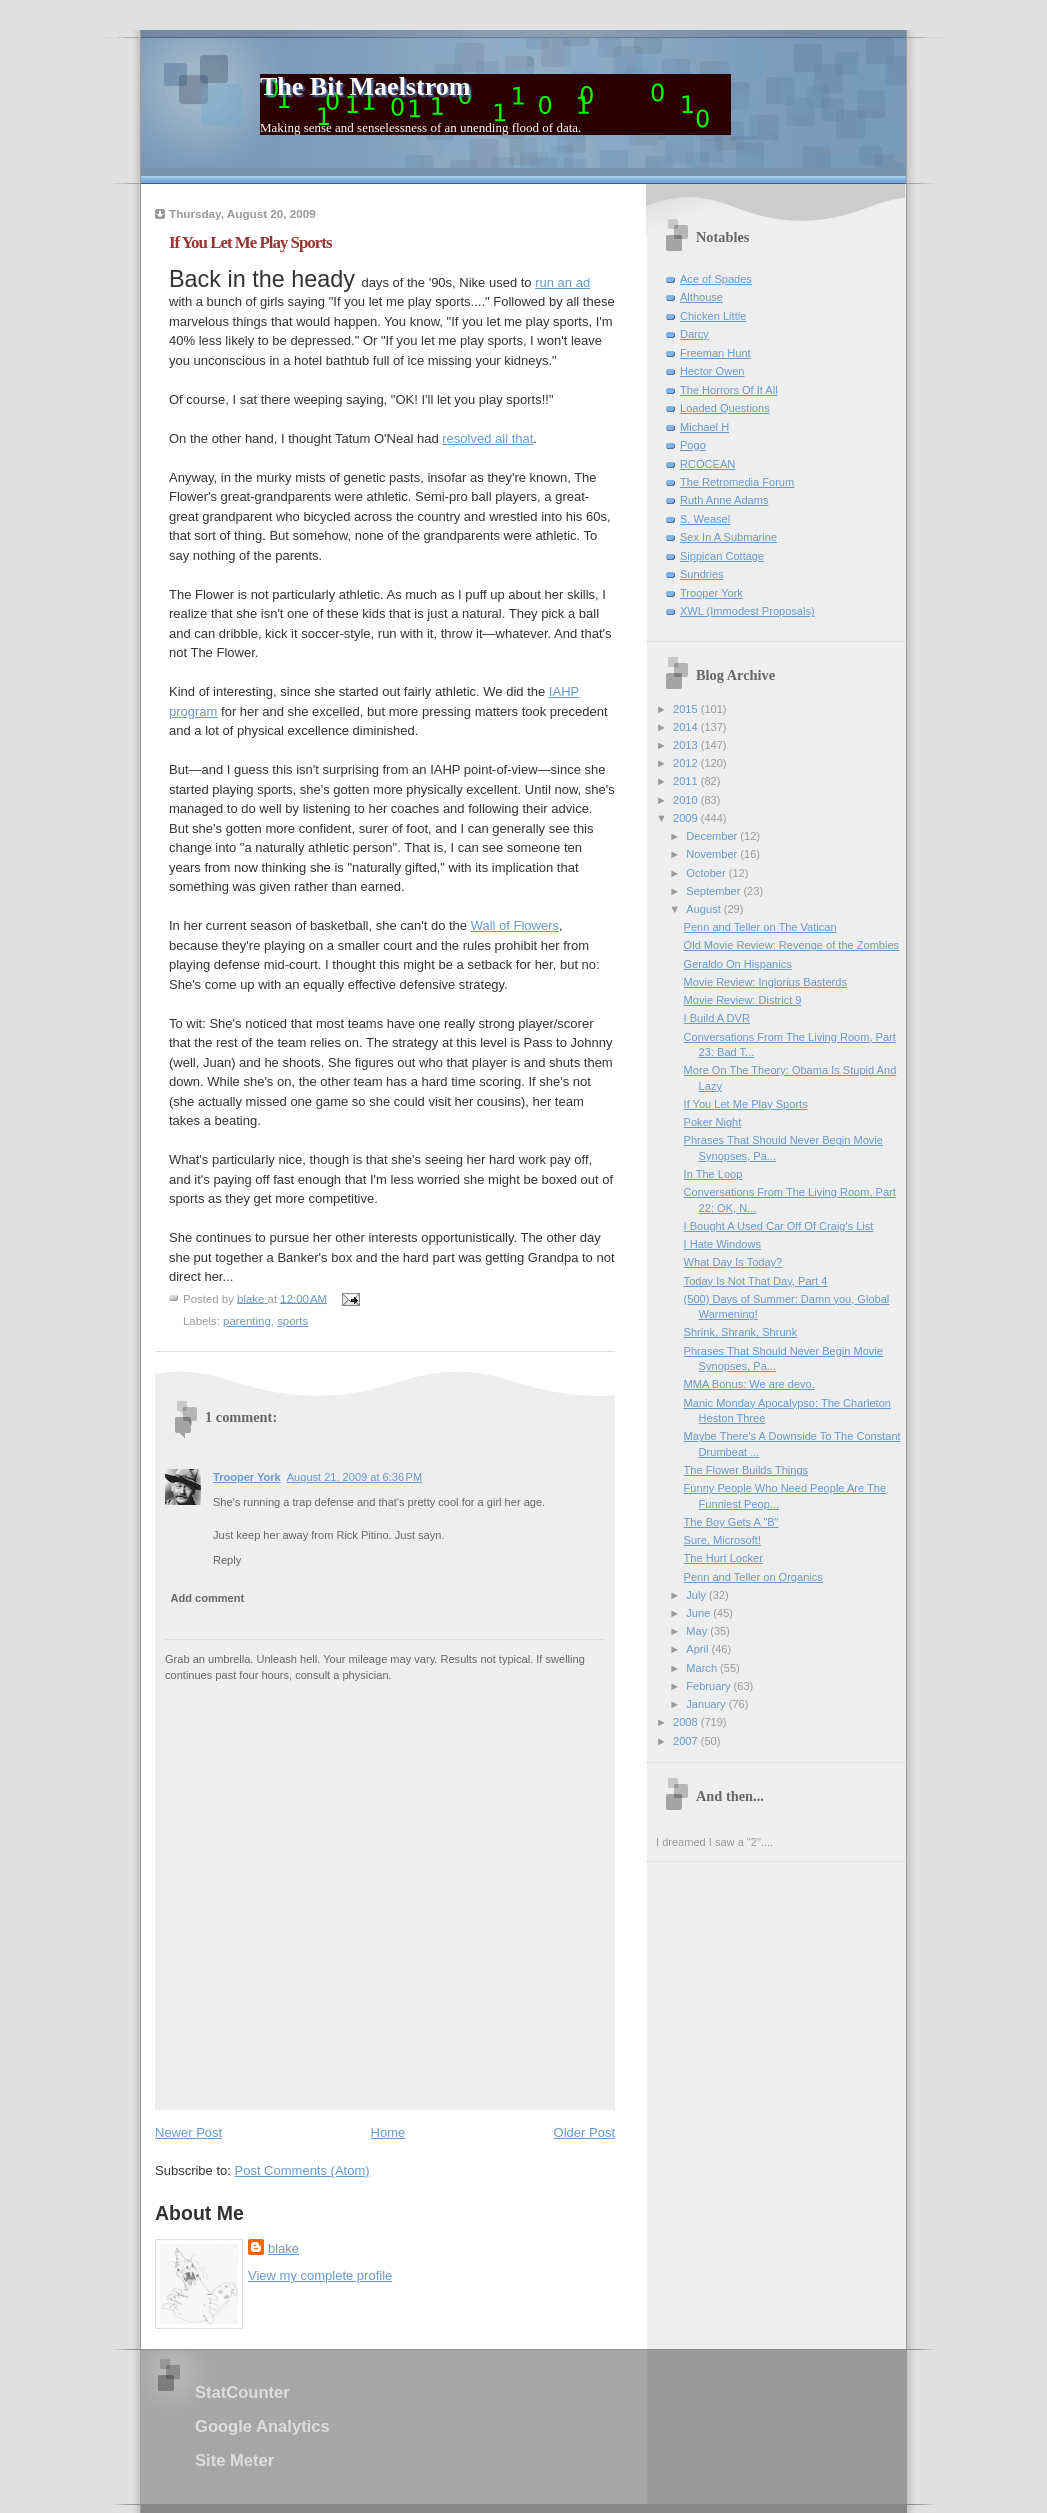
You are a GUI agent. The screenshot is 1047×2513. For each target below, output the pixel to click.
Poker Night (713, 1122)
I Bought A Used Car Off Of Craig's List (779, 1226)
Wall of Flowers (515, 925)
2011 (687, 781)
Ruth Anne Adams (724, 500)
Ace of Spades (716, 279)
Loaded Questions (725, 408)
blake (283, 2248)
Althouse (701, 297)
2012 (687, 763)
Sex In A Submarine (728, 537)
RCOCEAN (707, 464)
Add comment (208, 1598)
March (703, 1668)
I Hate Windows (722, 1244)
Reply (227, 1560)
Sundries (702, 574)
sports (292, 1321)
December (713, 836)
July (697, 1595)
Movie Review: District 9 (743, 1000)
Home (388, 2132)
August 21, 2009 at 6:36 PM (354, 1477)
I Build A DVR (717, 1018)
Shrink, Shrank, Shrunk (741, 1332)
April (698, 1649)
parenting (247, 1321)
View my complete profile (320, 2275)
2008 (687, 1722)
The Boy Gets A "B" (731, 1522)
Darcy (694, 334)
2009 (687, 818)
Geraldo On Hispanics (738, 964)
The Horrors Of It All (729, 390)
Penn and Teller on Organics (753, 1577)
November (713, 854)
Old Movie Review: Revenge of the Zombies (792, 945)
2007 (687, 1741)
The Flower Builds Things (746, 1470)
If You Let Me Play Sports (746, 1104)
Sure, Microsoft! (722, 1540)
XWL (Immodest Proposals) (747, 611)
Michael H (704, 427)
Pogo (693, 445)
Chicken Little (713, 316)
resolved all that (487, 438)
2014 (687, 727)
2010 (687, 800)
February (709, 1686)
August (704, 909)
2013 (687, 745)
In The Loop (713, 1174)
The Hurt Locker (723, 1558)
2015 (687, 709)
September (714, 891)
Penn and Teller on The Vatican (760, 927)
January (707, 1704)
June (699, 1613)
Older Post (584, 2132)
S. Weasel (705, 519)
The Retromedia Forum (737, 482)
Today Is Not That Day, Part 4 (756, 1281)
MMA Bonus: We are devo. (749, 1384)
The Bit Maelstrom (365, 86)
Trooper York (247, 1477)
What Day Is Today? (733, 1262)
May (698, 1631)
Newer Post (188, 2132)
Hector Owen (712, 371)
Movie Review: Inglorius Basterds (765, 982)
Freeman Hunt (715, 353)
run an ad (562, 282)
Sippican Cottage (722, 556)
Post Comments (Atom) (302, 2170)
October (707, 873)
